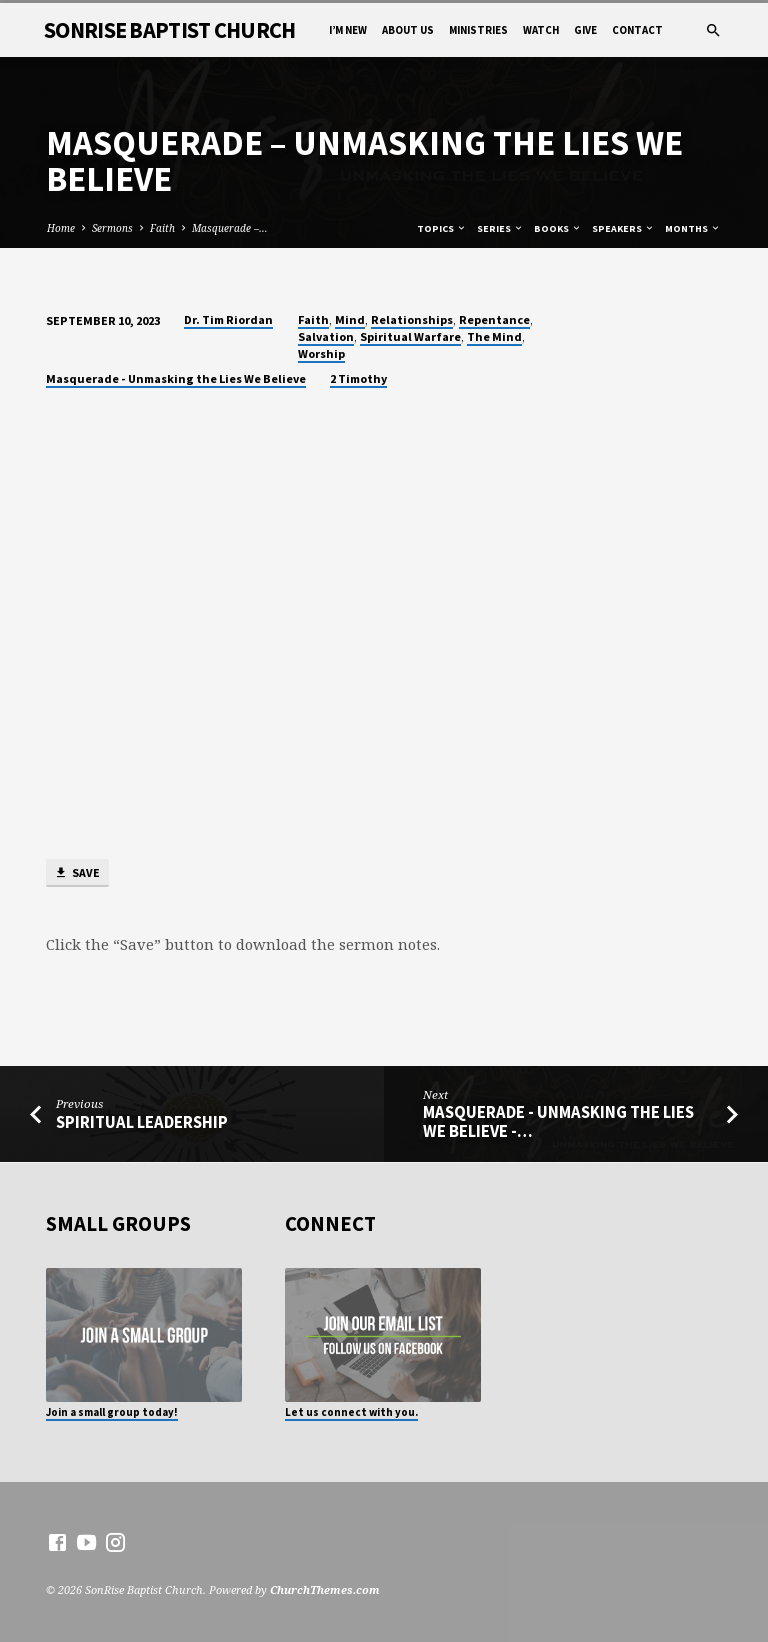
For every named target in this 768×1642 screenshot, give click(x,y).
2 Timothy (358, 378)
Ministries (478, 30)
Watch (541, 30)
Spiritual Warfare (410, 336)
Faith (162, 228)
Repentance (494, 319)
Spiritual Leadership (142, 1122)
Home (61, 228)
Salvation (326, 336)
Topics (442, 228)
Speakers (623, 228)
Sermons (112, 228)
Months (693, 228)
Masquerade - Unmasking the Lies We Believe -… (558, 1122)
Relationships (412, 319)
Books (558, 228)
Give (585, 30)
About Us (408, 30)
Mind (350, 319)
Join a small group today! (112, 1412)
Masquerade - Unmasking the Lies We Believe (176, 378)
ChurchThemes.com (325, 1589)
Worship (321, 353)
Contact (637, 30)
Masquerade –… (230, 228)
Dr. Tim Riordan (228, 319)
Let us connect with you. (351, 1412)
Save (77, 873)
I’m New (348, 30)
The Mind (494, 336)
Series (500, 228)
